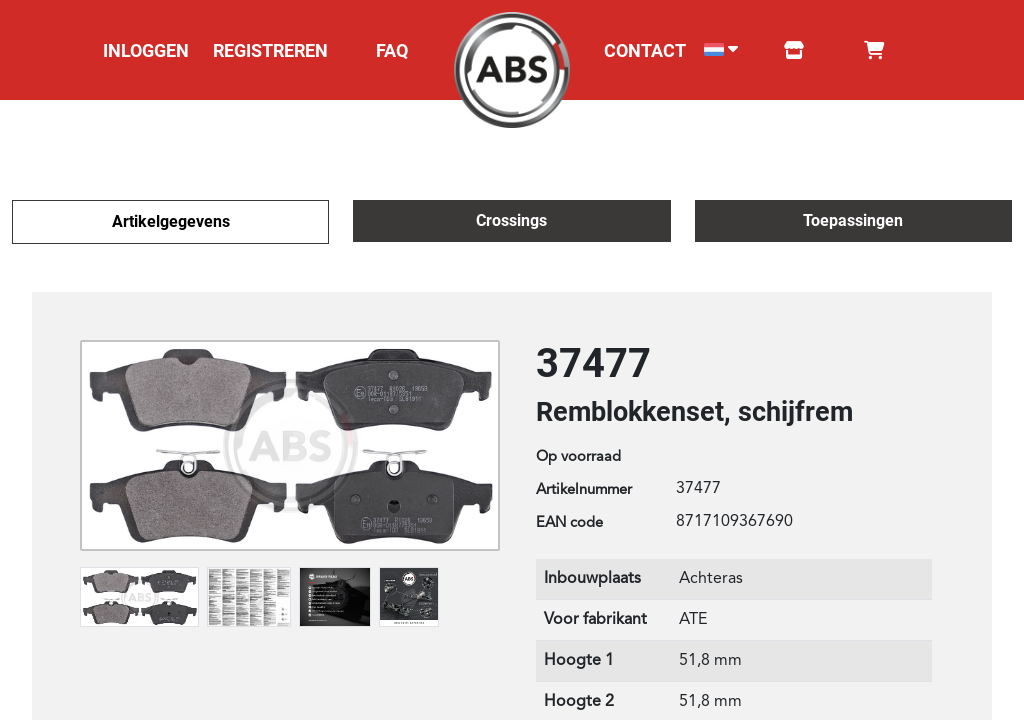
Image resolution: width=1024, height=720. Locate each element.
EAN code (569, 523)
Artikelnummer (584, 490)
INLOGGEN (146, 50)
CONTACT (645, 50)
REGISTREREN (270, 50)
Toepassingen (853, 220)
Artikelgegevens (171, 221)
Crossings (511, 220)
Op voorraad (578, 457)
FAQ (392, 50)
